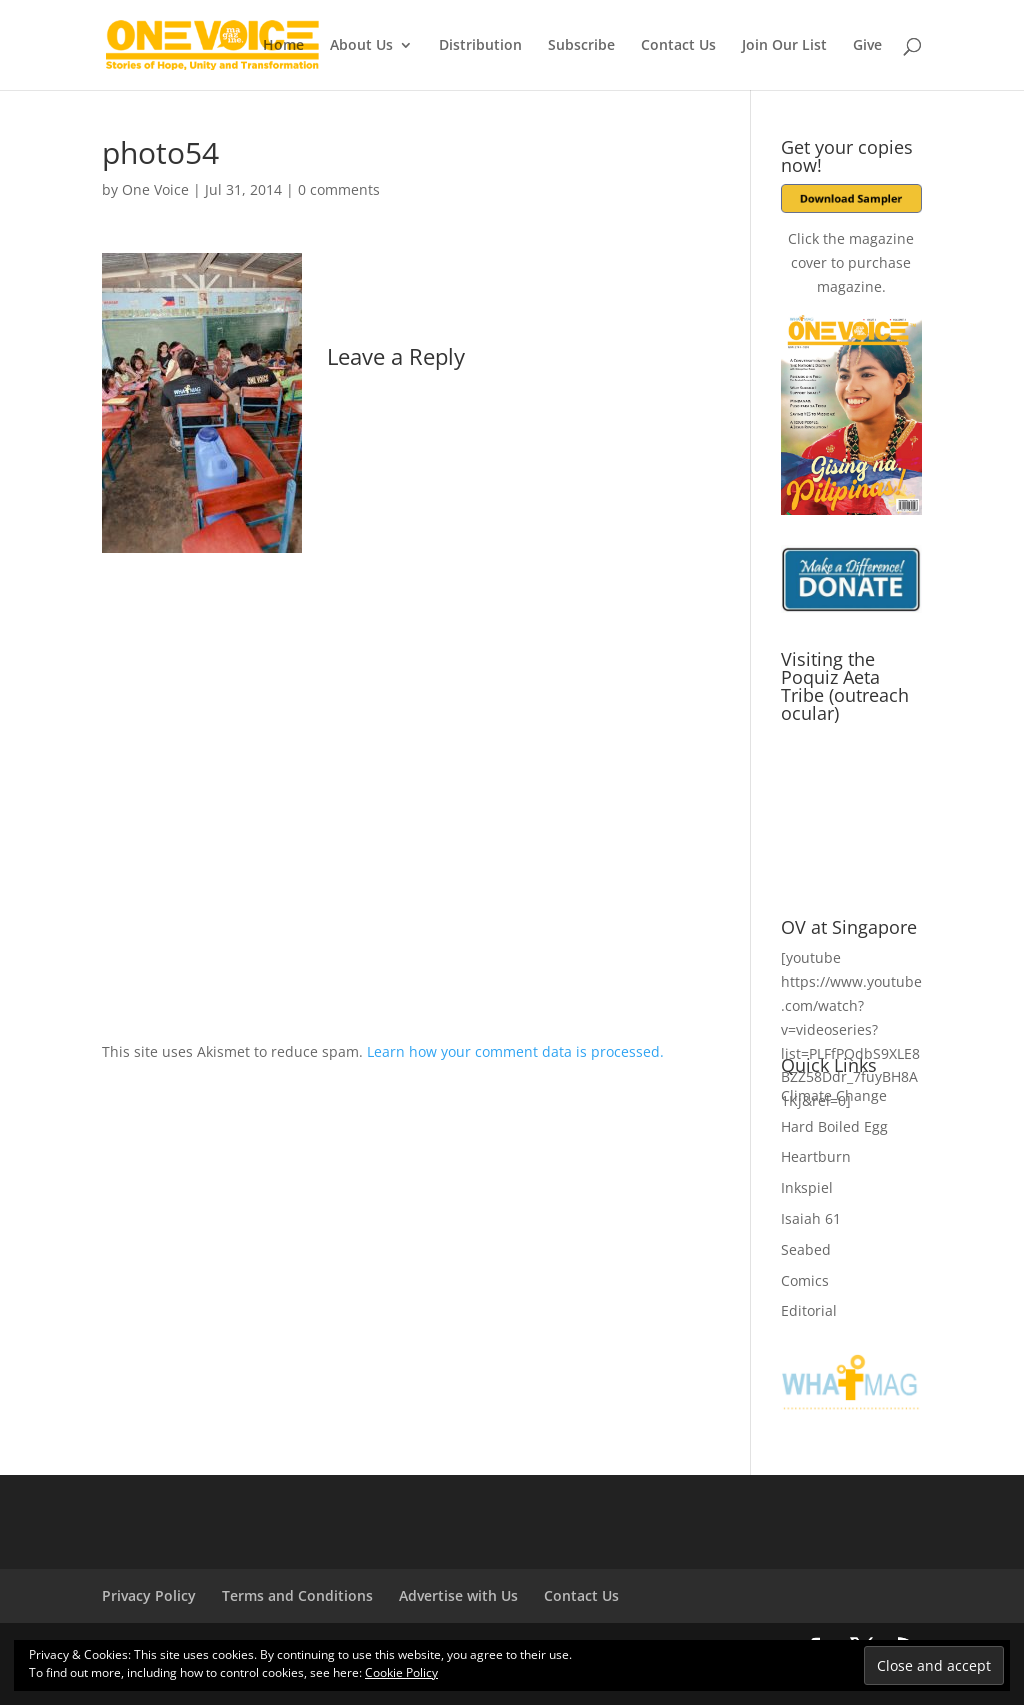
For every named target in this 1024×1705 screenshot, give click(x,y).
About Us (361, 46)
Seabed (806, 1249)
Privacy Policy (149, 1595)
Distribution (480, 46)
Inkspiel (807, 1187)
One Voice (155, 189)
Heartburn (816, 1156)
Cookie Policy (401, 1672)
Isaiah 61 (811, 1218)
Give (867, 46)
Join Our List (784, 46)
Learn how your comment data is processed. (515, 1051)
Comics (805, 1280)
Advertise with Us (458, 1595)
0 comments (339, 189)
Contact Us (678, 46)
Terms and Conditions (297, 1595)
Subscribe (581, 46)
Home (283, 46)
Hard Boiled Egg (834, 1126)
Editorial (809, 1310)
